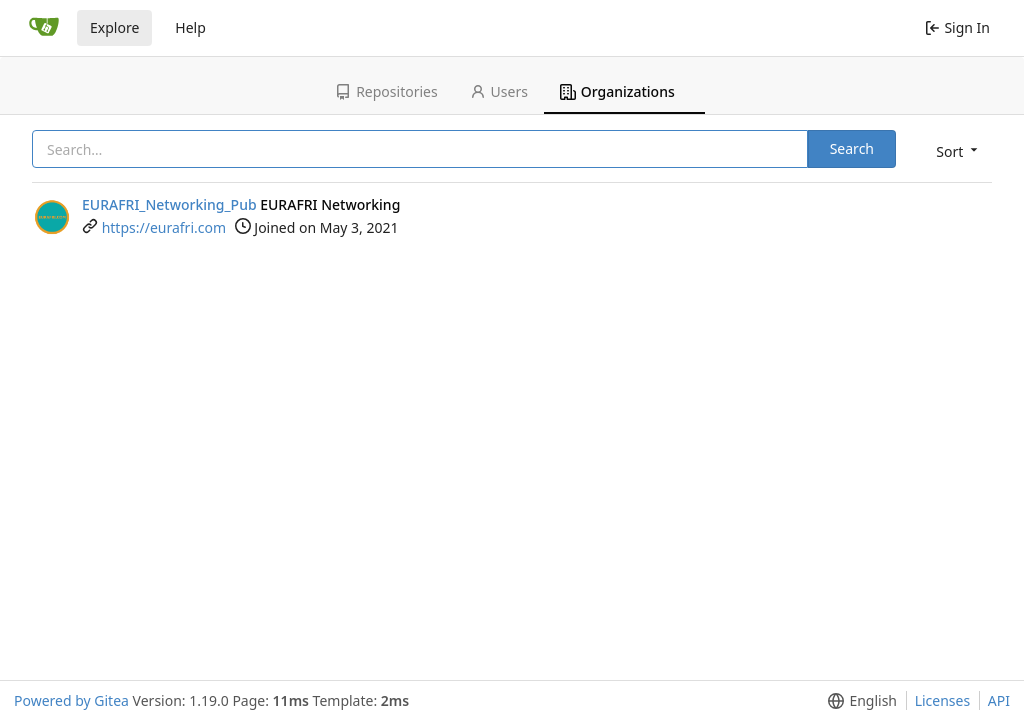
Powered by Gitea (71, 700)
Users (499, 91)
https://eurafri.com (164, 227)
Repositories (386, 91)
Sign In (957, 27)
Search (852, 148)
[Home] (44, 28)
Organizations (617, 91)
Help (190, 27)
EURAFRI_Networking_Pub (169, 204)
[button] (955, 150)
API (999, 700)
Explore (114, 27)
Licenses (943, 700)
